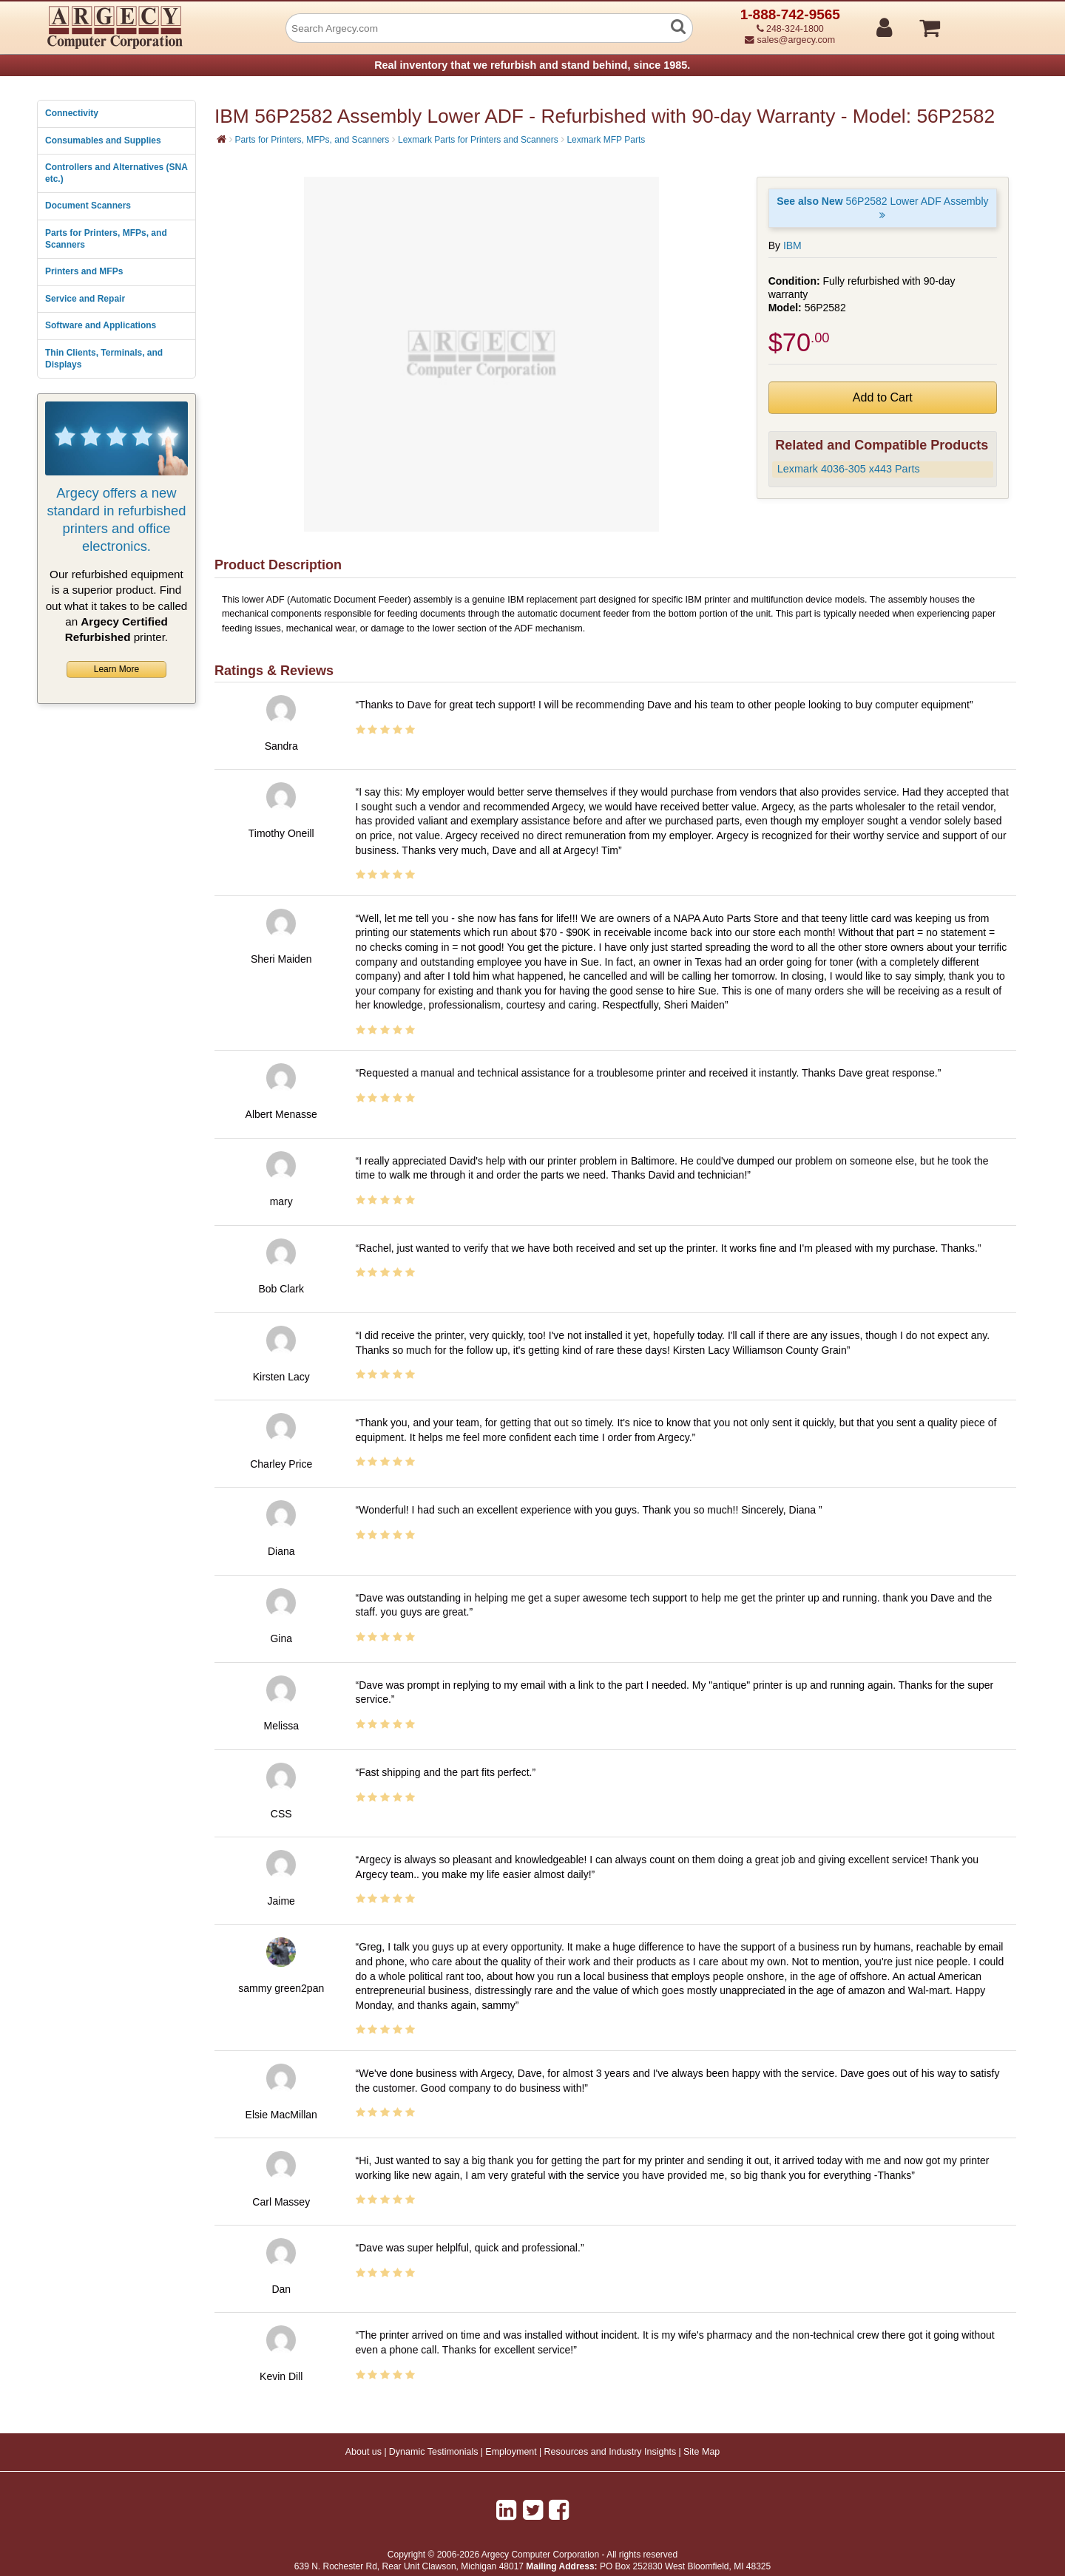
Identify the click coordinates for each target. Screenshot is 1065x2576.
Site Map (701, 2452)
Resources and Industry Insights (610, 2452)
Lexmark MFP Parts (606, 140)
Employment (510, 2452)
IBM (792, 245)
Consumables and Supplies (103, 140)
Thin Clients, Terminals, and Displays (104, 359)
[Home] (221, 139)
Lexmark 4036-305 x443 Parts (848, 469)
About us (363, 2452)
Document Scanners (88, 205)
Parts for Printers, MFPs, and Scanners (106, 239)
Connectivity (71, 113)
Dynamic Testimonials (434, 2452)
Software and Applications (100, 325)
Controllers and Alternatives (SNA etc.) (116, 173)
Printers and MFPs (84, 271)
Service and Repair (85, 299)
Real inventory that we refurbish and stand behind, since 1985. (532, 65)
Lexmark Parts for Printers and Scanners (478, 140)
